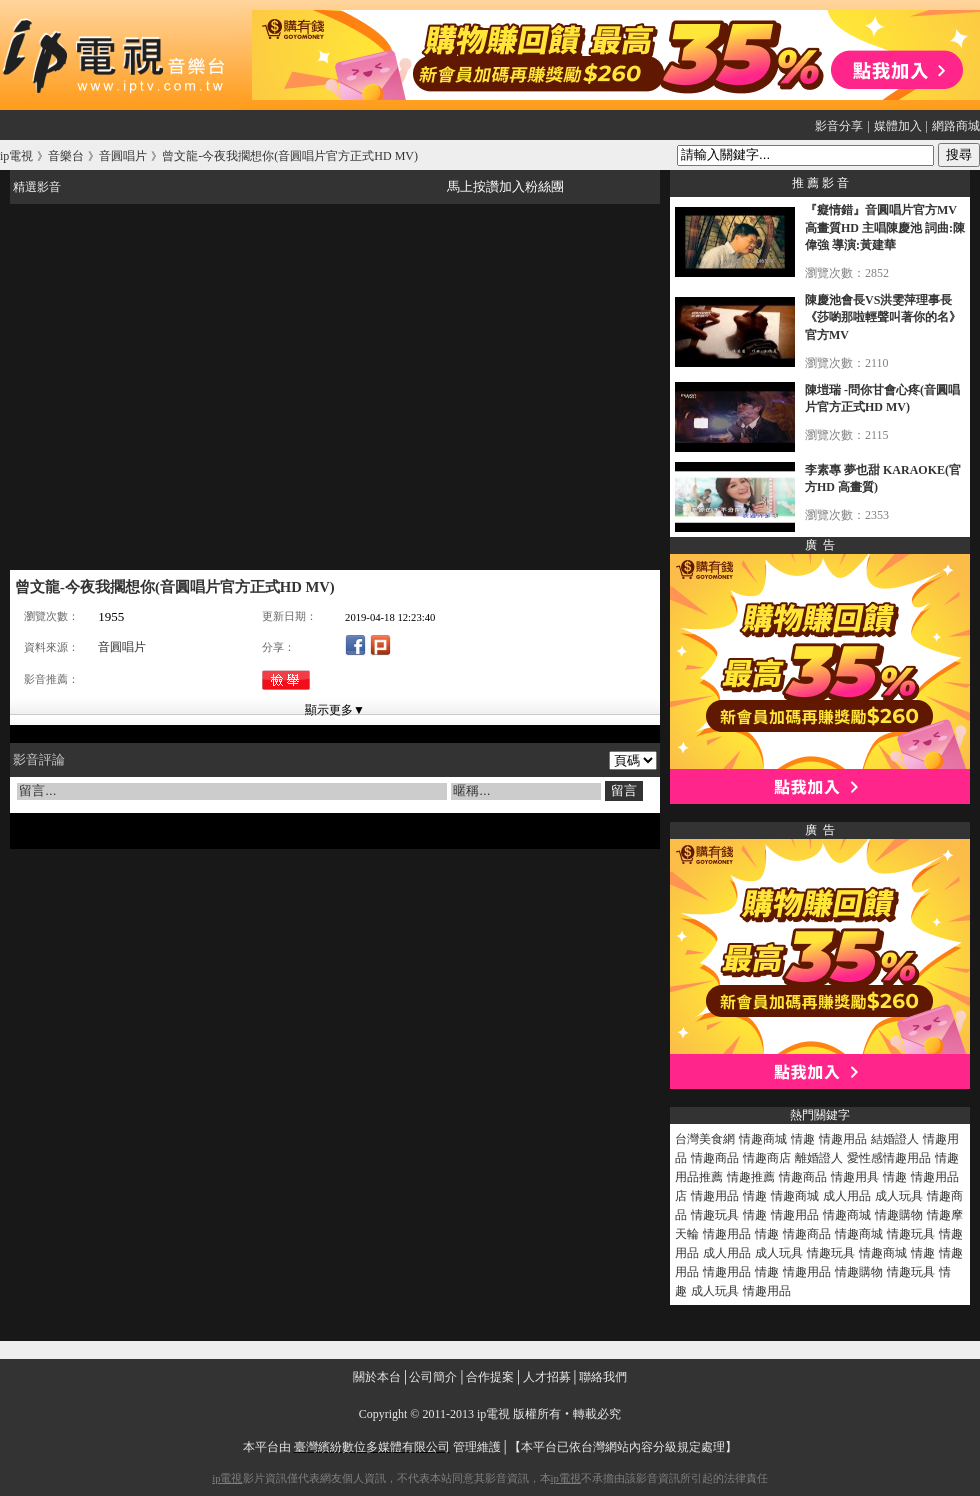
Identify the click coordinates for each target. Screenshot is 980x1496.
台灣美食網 (705, 1139)
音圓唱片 (122, 647)
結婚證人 (895, 1139)
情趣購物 (899, 1215)
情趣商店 (767, 1158)
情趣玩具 (715, 1215)
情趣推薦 (751, 1177)
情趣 (803, 1139)
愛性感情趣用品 (889, 1158)
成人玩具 (899, 1196)
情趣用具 (855, 1177)
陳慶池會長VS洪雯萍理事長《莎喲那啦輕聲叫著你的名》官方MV (883, 317)
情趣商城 (763, 1139)
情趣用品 (843, 1139)
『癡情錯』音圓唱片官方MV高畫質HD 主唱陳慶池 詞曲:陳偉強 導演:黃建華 (885, 227)
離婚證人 (819, 1158)
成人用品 (847, 1196)
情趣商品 (715, 1158)
